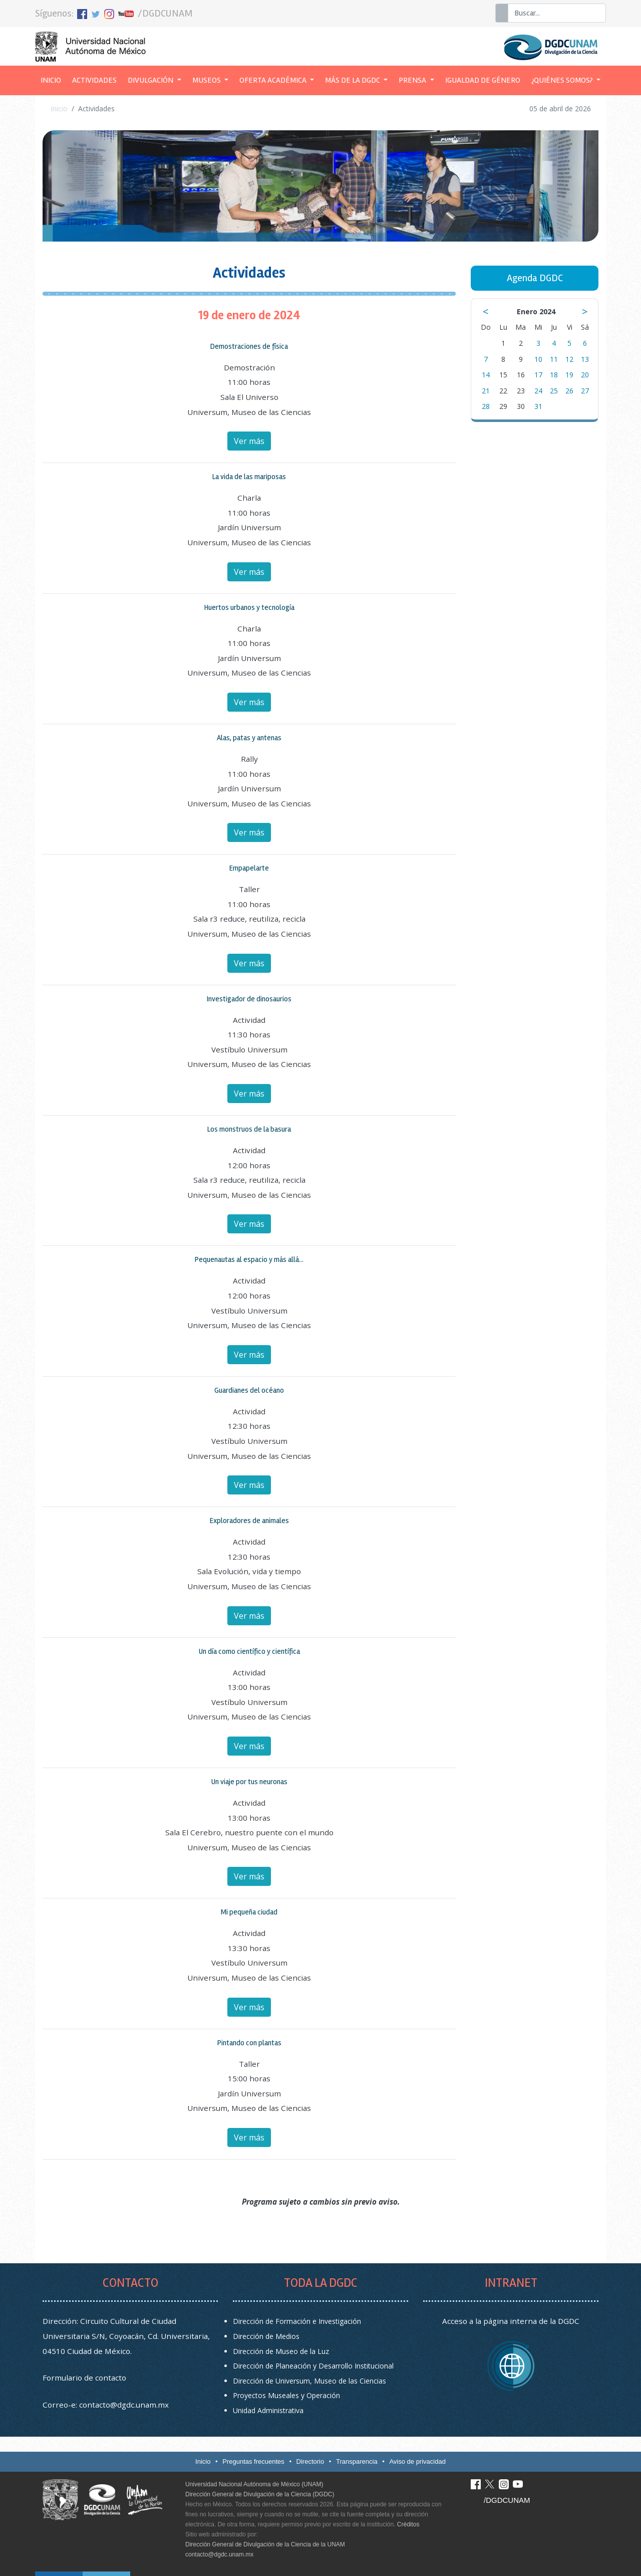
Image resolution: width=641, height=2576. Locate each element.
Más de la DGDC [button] (353, 80)
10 (538, 359)
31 (538, 406)
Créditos (408, 2524)
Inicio (54, 79)
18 (554, 374)
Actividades (94, 80)
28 (486, 406)
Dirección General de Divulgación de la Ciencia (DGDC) (259, 2494)
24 (538, 390)
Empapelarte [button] (249, 868)
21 (486, 390)
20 (585, 374)
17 (538, 374)
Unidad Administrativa (268, 2410)
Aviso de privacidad (417, 2461)
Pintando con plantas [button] (249, 2042)
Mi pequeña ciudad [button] (249, 1911)
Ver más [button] (249, 441)
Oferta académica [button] (273, 80)
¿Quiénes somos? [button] (562, 80)
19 (569, 374)
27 (585, 390)
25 (554, 390)
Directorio (310, 2461)
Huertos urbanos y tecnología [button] (249, 607)
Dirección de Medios (266, 2336)
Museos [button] (207, 80)
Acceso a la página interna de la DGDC (510, 2321)
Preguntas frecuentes (253, 2461)
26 (569, 390)
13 (585, 359)
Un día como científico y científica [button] (249, 1651)
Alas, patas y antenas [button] (249, 737)
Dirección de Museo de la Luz (281, 2351)
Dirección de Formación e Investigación (297, 2321)
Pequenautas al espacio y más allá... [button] (249, 1259)
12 (569, 359)
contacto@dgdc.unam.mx (124, 2405)
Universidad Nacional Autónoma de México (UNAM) (254, 2484)
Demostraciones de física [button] (249, 346)
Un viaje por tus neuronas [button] (249, 1781)
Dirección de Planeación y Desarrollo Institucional (313, 2366)
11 (554, 359)
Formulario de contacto (84, 2378)
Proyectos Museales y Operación (286, 2395)
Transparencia (357, 2461)
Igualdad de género (482, 80)
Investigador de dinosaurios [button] (249, 998)
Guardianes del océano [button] (249, 1390)
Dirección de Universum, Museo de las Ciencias (309, 2381)
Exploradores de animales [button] (249, 1520)
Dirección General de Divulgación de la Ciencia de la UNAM (265, 2544)
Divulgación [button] (151, 80)
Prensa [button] (413, 80)
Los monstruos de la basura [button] (249, 1129)
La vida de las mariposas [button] (249, 476)
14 (486, 374)
